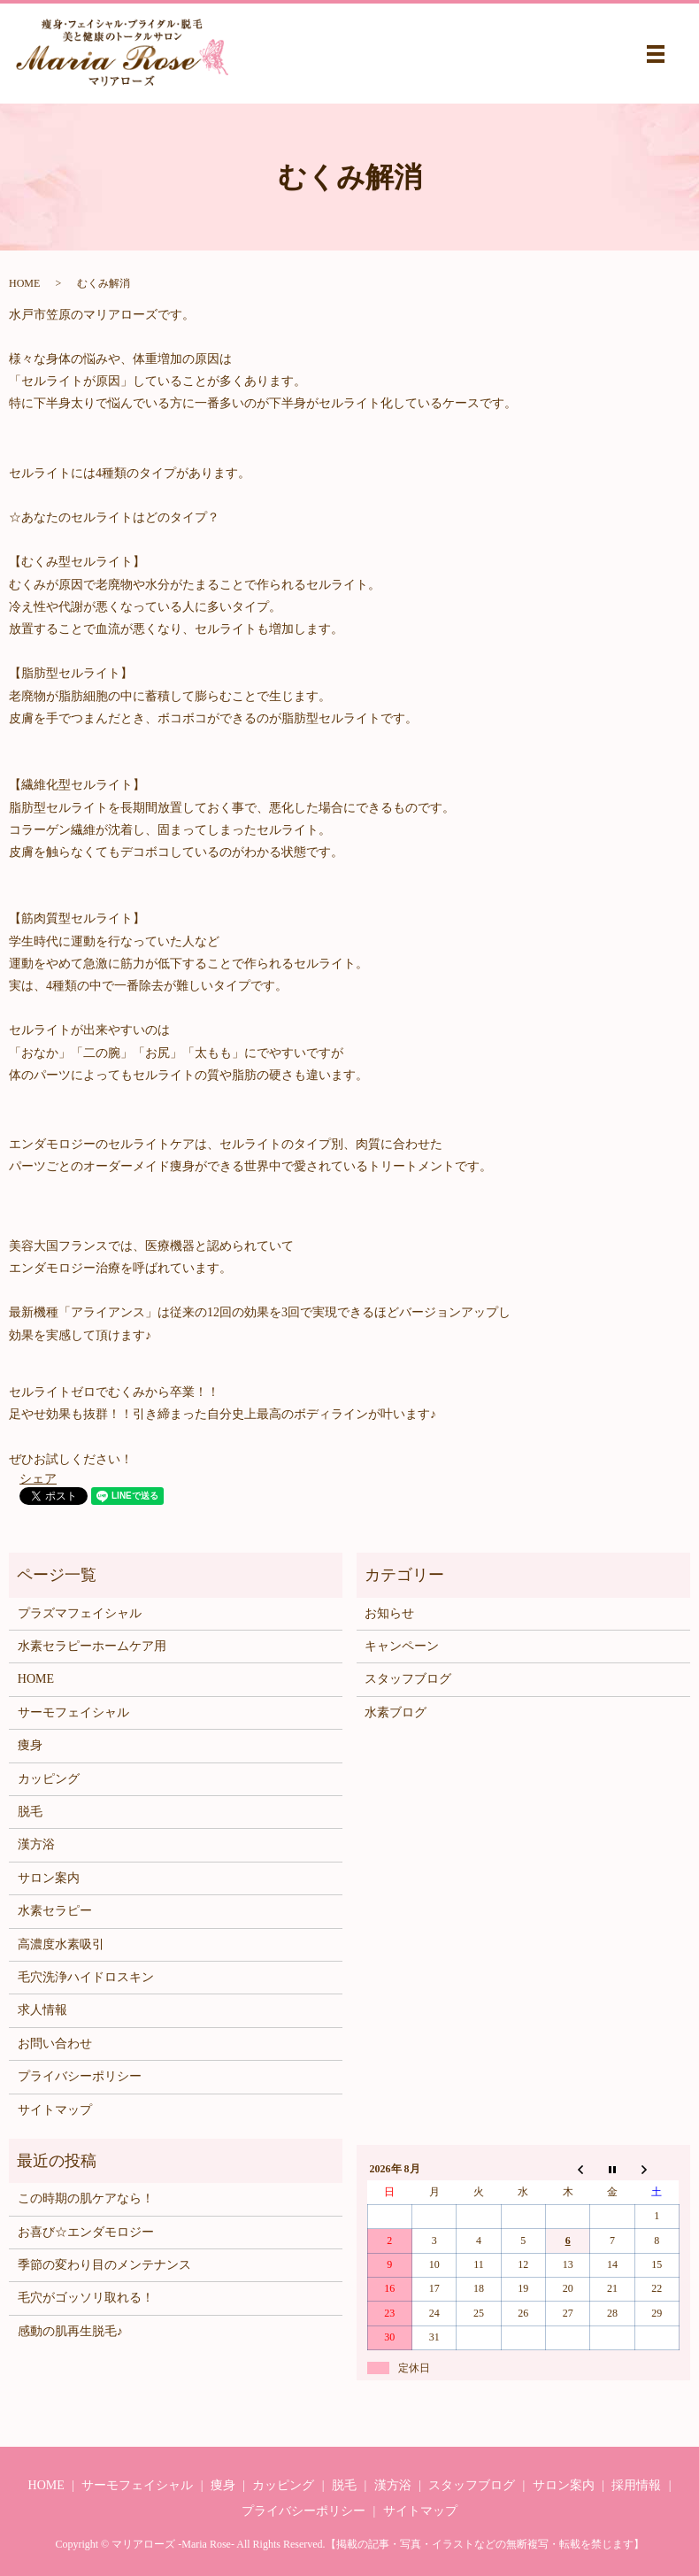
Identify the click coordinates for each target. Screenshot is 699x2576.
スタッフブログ (408, 1678)
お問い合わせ (55, 2043)
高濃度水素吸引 (61, 1944)
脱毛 (30, 1811)
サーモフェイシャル (73, 1712)
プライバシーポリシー (80, 2076)
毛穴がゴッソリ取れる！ (86, 2297)
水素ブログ (395, 1712)
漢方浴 (36, 1844)
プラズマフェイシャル (80, 1613)
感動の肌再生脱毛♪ (70, 2331)
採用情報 (636, 2485)
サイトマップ (55, 2110)
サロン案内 (49, 1878)
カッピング (49, 1778)
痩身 (30, 1745)
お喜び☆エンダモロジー (86, 2232)
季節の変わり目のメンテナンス (104, 2264)
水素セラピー (55, 1910)
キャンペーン (402, 1646)
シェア (38, 1478)
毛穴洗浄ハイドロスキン (86, 1977)
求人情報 (42, 2010)
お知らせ (389, 1613)
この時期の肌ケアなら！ (86, 2198)
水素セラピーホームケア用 (92, 1646)
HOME (24, 283)
